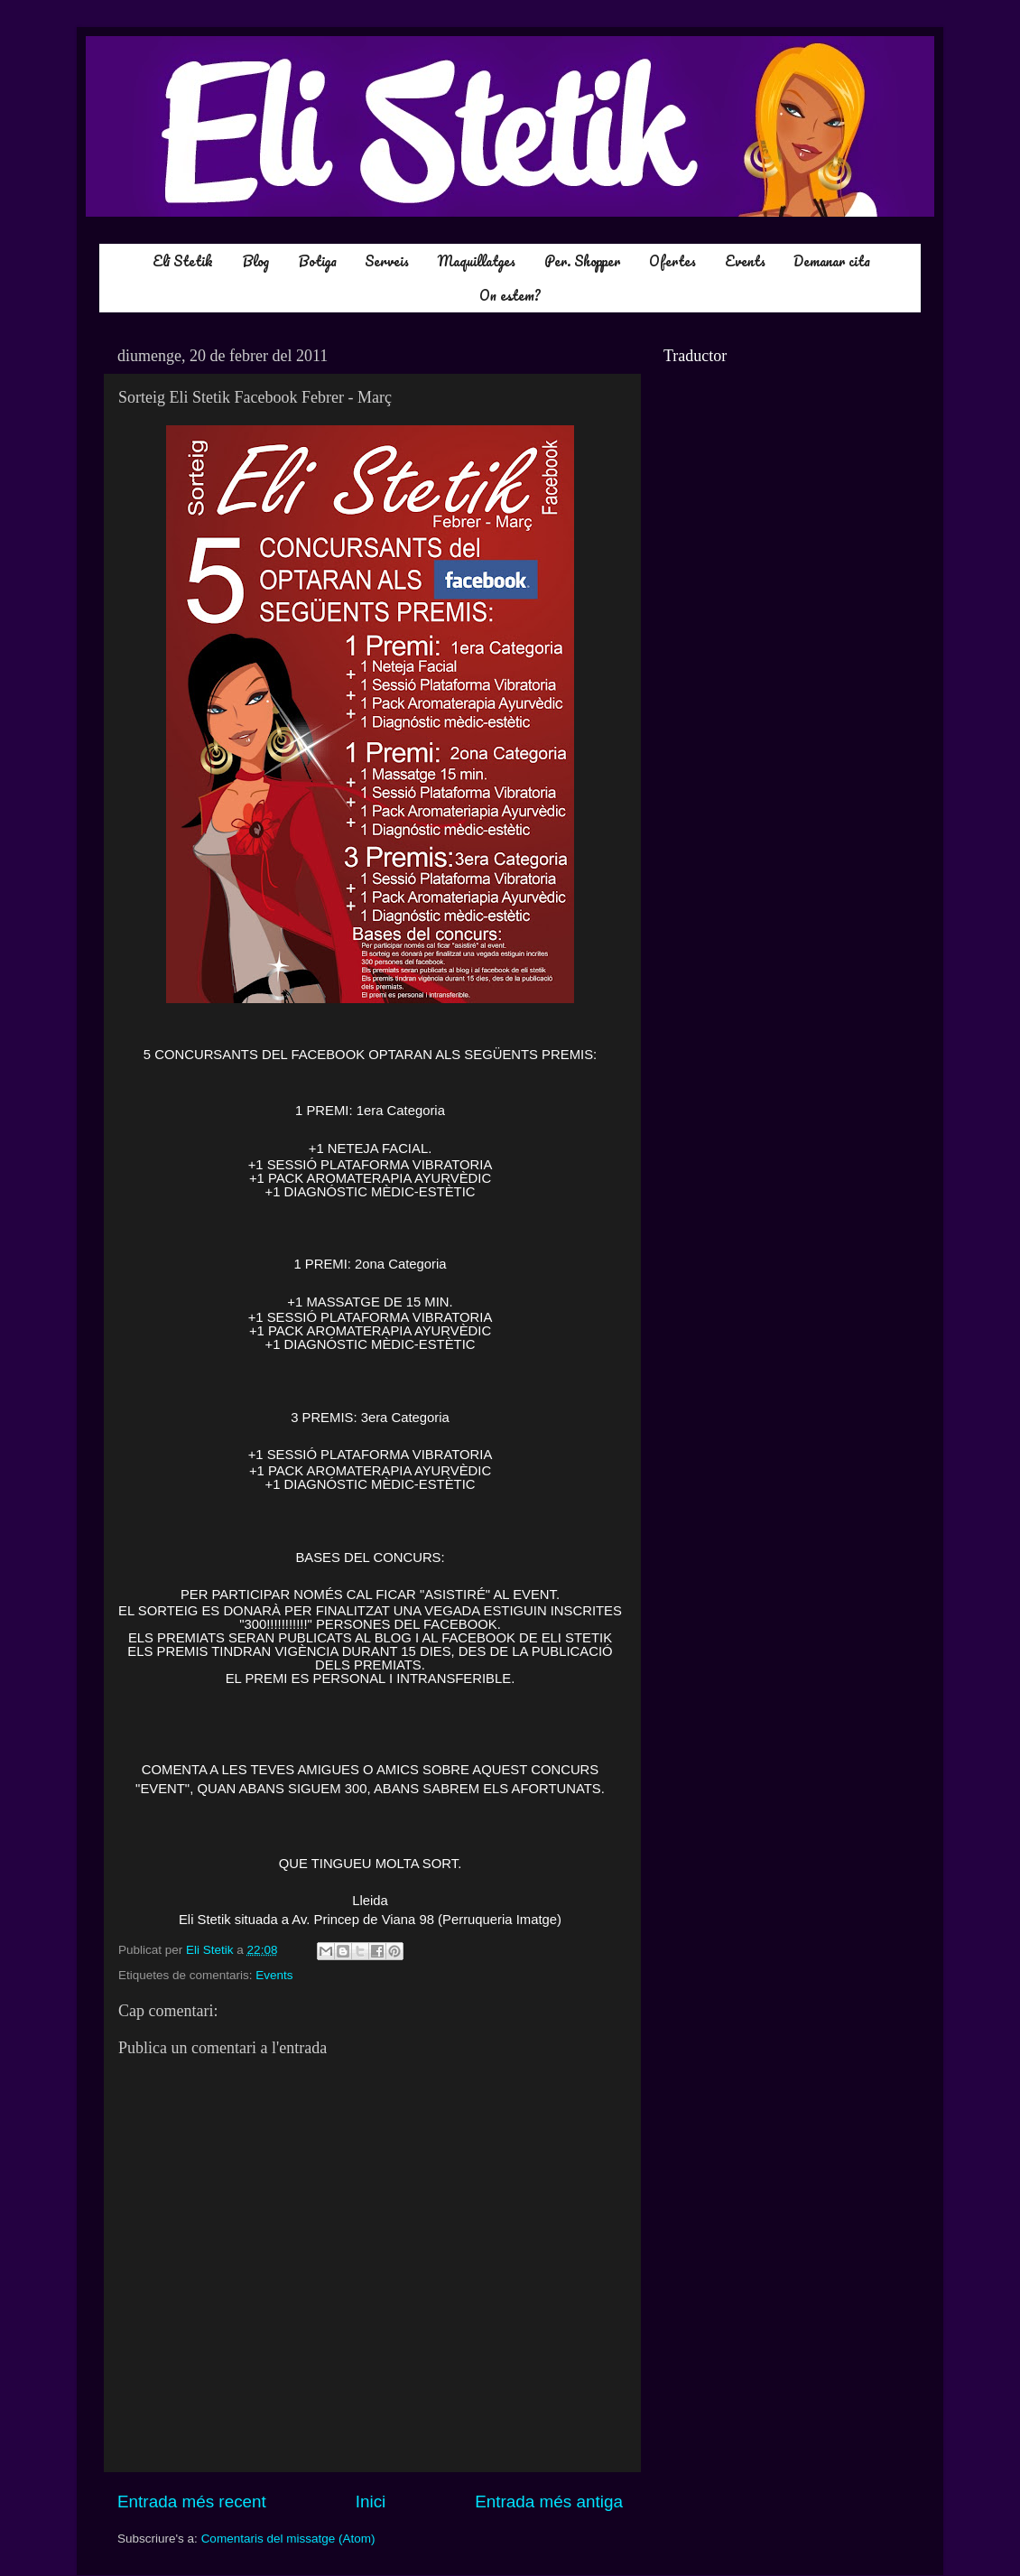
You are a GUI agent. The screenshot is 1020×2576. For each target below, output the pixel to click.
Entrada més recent (191, 2501)
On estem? (510, 295)
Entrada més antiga (549, 2501)
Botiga (317, 261)
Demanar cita (831, 261)
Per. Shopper (582, 261)
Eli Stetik (183, 261)
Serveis (387, 261)
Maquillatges (476, 261)
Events (745, 261)
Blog (255, 261)
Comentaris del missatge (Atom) (288, 2538)
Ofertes (672, 261)
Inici (371, 2501)
